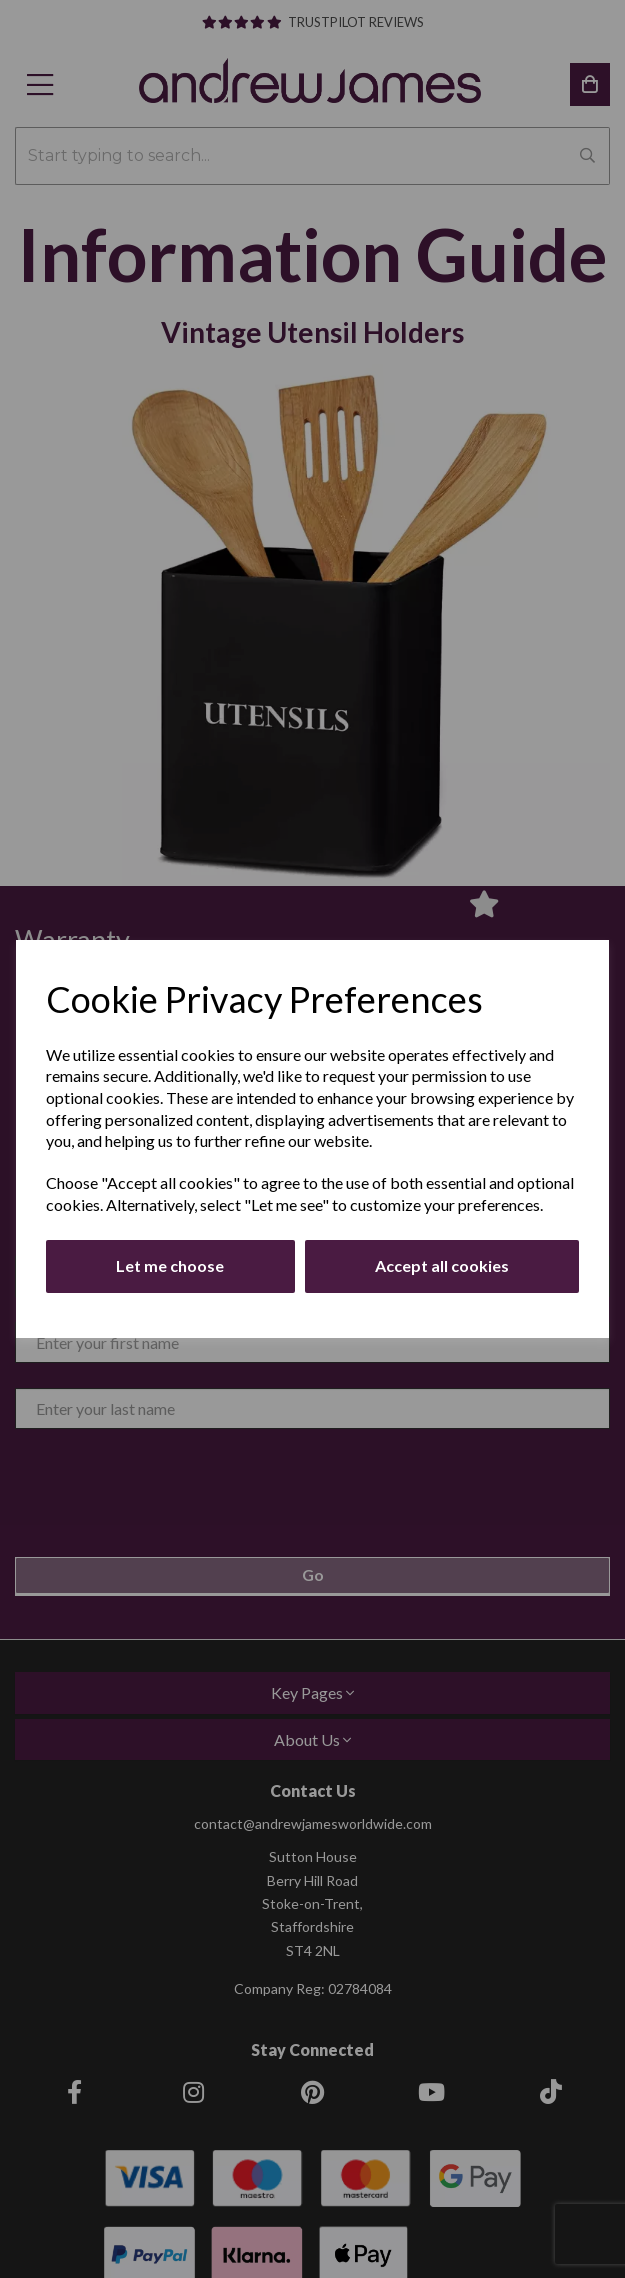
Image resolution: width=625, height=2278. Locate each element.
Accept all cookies (442, 1265)
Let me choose (170, 1265)
